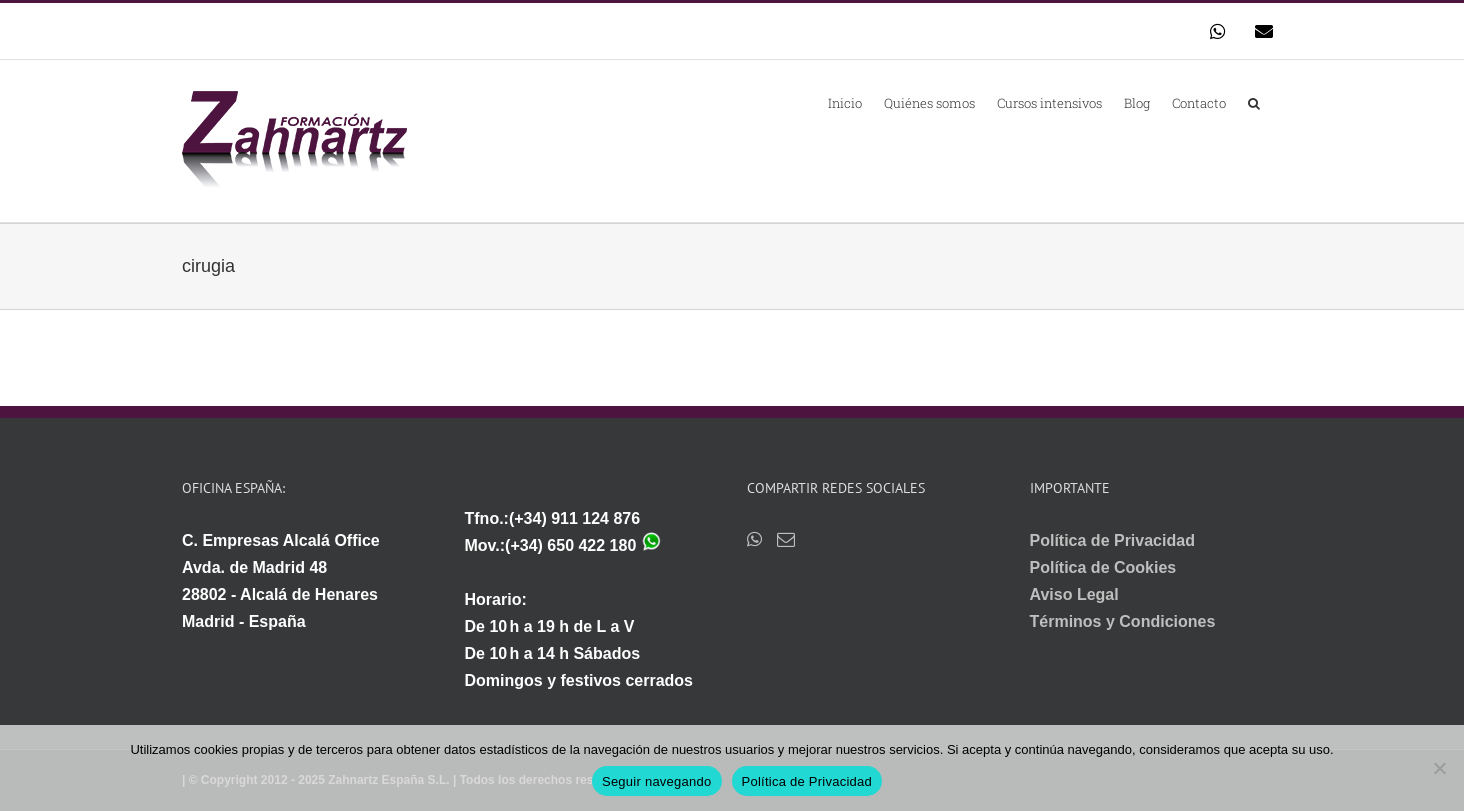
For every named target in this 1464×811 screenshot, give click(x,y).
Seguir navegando (657, 781)
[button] (1254, 102)
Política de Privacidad (1112, 540)
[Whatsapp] (754, 539)
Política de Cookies (1103, 567)
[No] (1439, 768)
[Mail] (786, 539)
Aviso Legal (1074, 594)
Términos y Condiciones (1123, 621)
